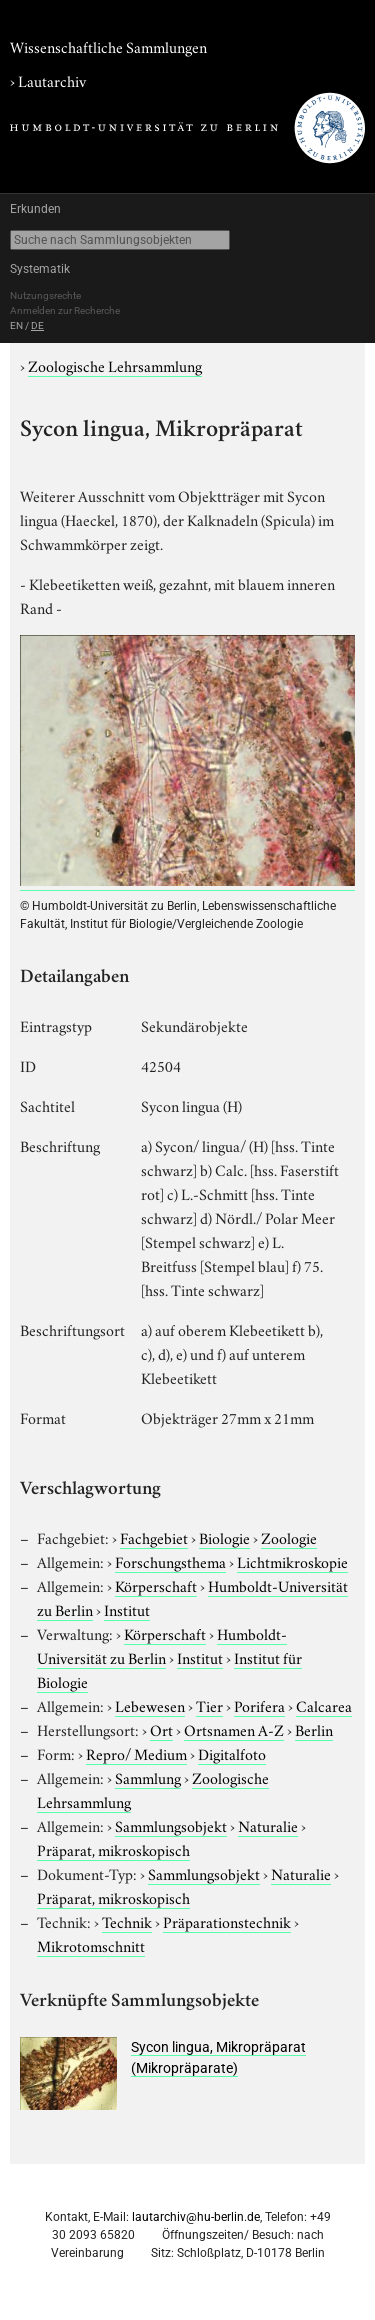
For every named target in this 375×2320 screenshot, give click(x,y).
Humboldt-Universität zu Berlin (162, 1645)
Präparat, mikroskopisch (113, 1849)
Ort (161, 1729)
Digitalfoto (232, 1753)
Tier (209, 1705)
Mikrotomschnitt (91, 1945)
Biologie (224, 1537)
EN (16, 325)
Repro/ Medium (136, 1753)
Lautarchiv (52, 80)
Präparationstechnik (227, 1921)
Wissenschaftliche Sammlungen (108, 46)
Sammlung (148, 1777)
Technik (127, 1921)
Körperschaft (156, 1585)
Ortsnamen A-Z (234, 1729)
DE (37, 325)
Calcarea (324, 1705)
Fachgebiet (154, 1537)
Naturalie (268, 1825)
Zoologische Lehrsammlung (115, 365)
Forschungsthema (170, 1561)
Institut (127, 1609)
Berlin (314, 1729)
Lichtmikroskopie (292, 1561)
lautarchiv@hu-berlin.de (196, 2217)
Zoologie (289, 1537)
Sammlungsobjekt (171, 1825)
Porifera (259, 1705)
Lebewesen (150, 1705)
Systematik (40, 269)
